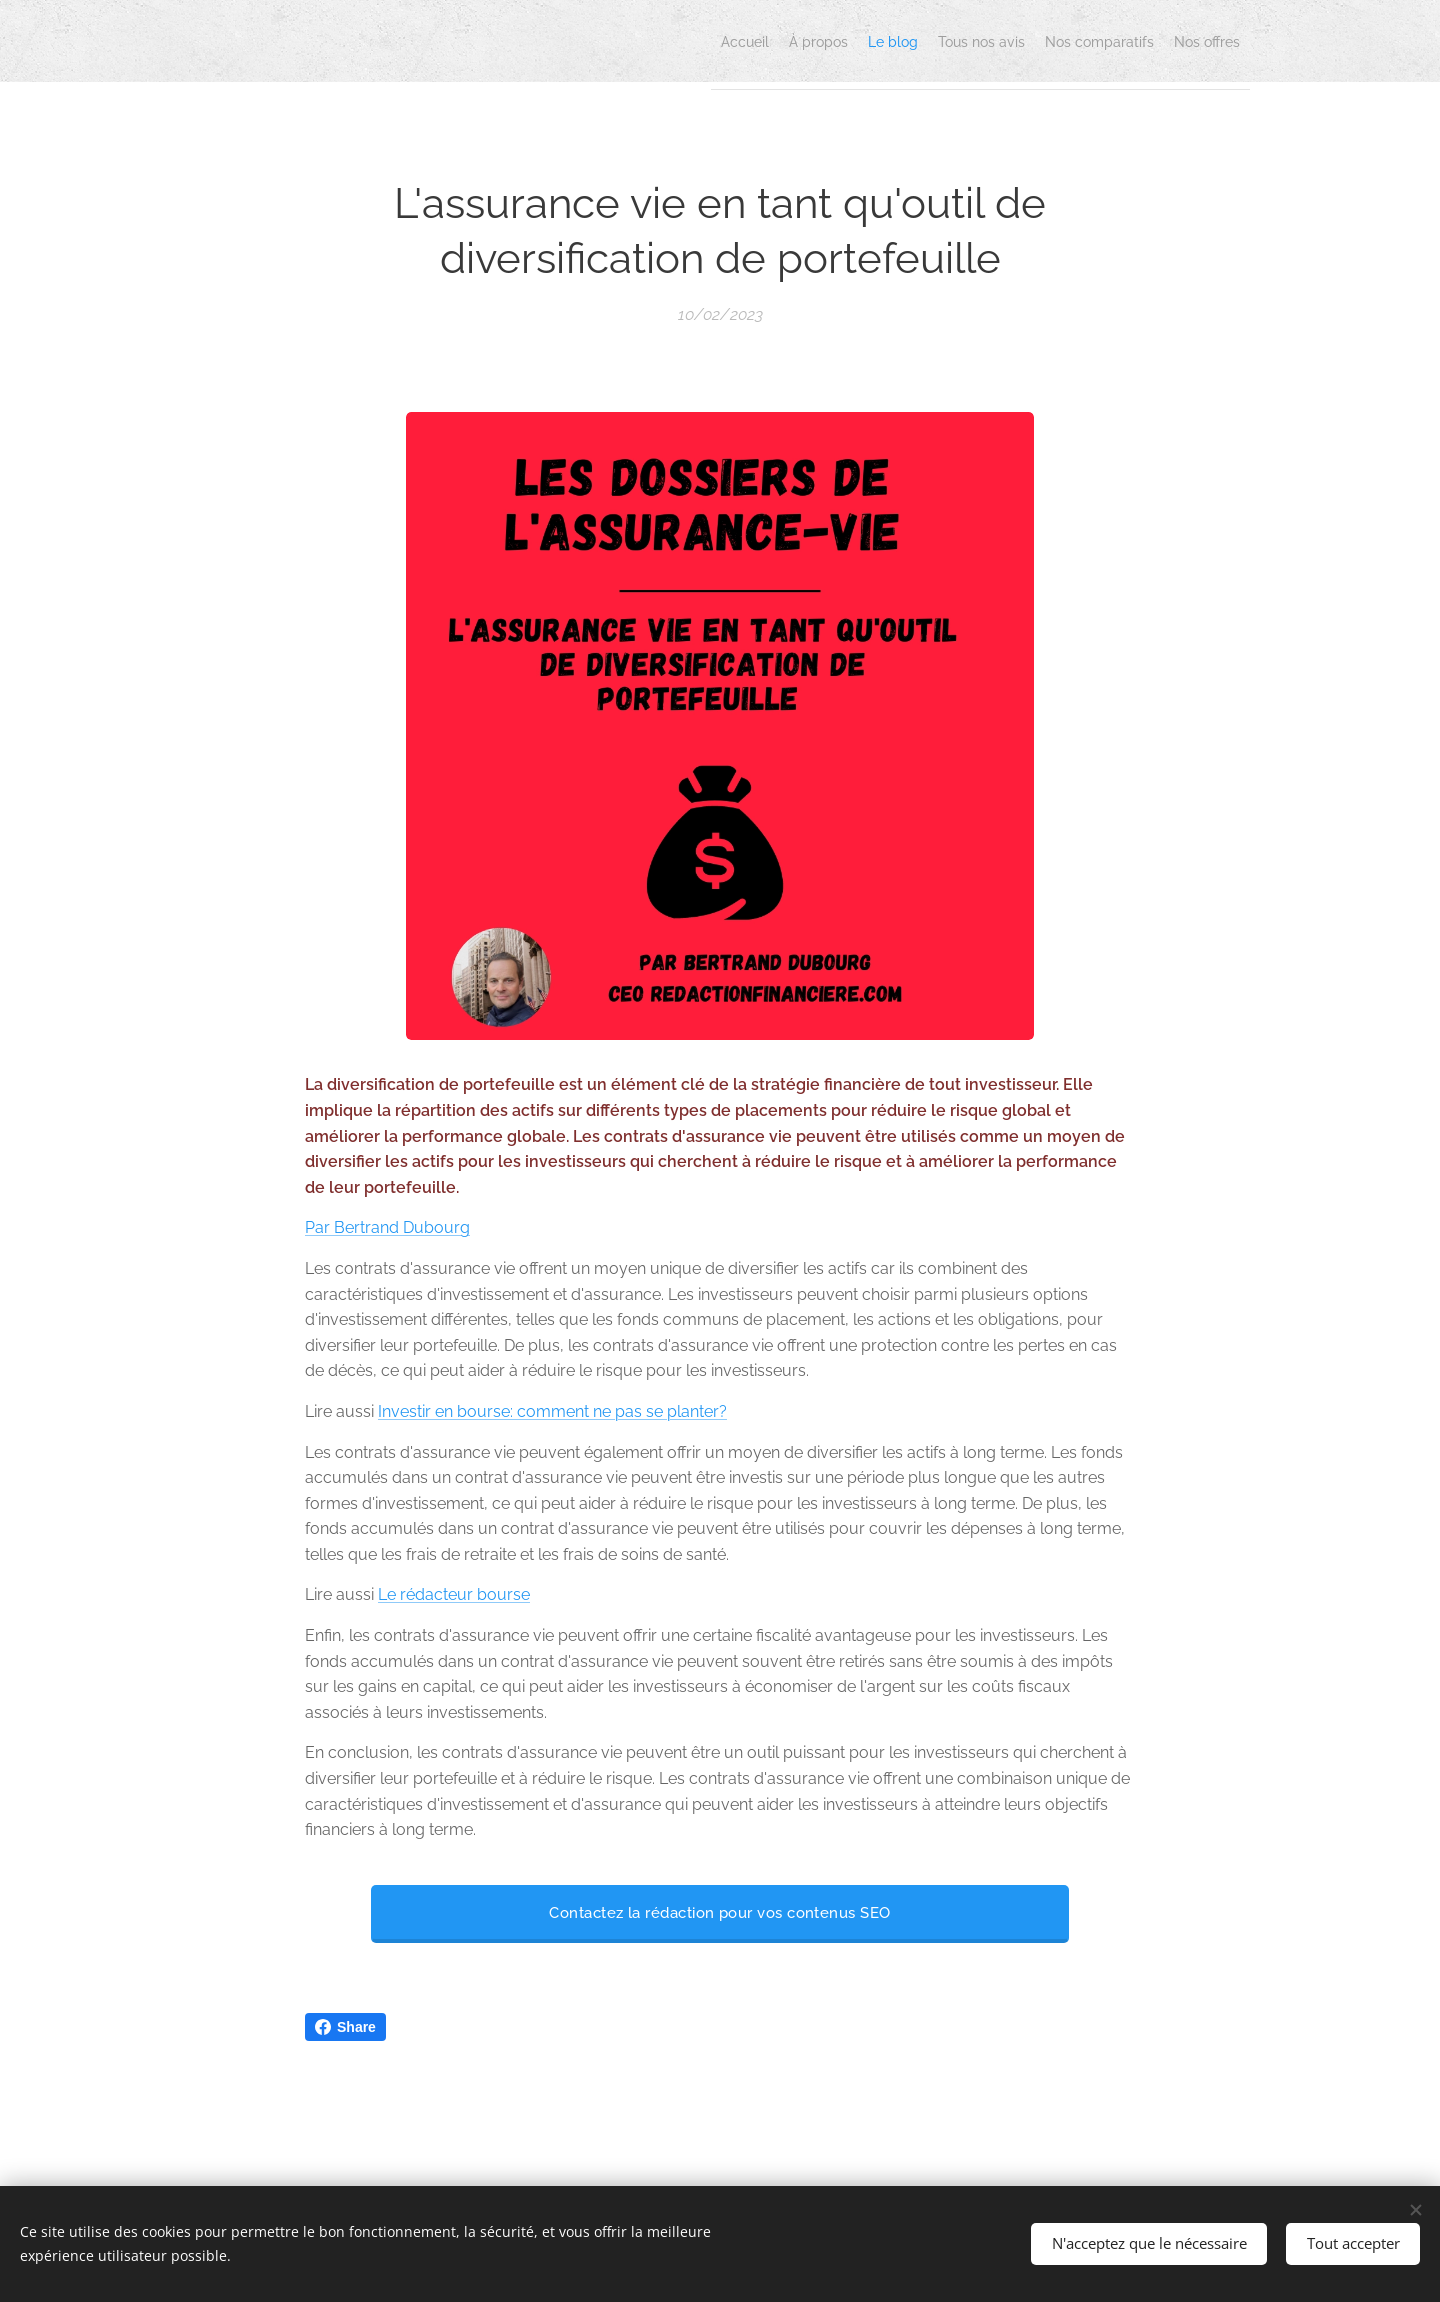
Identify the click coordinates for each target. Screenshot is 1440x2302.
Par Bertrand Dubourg (387, 1227)
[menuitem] (1052, 41)
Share (345, 2027)
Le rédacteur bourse (454, 1594)
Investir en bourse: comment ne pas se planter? (552, 1411)
